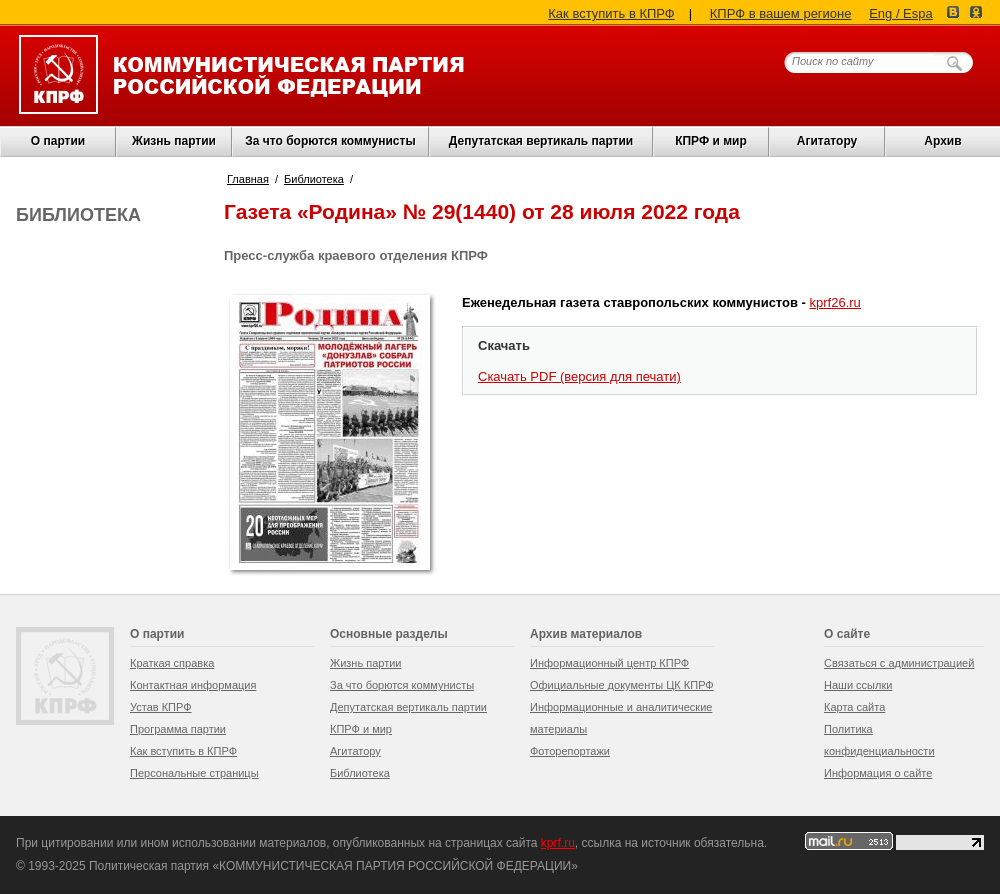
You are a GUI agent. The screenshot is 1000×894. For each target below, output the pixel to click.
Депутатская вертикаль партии (541, 141)
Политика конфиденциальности (879, 740)
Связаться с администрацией (899, 663)
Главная (248, 179)
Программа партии (178, 729)
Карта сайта (854, 707)
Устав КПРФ (161, 707)
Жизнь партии (174, 141)
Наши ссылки (858, 685)
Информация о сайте (878, 773)
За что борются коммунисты (330, 141)
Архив (942, 141)
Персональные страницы (194, 773)
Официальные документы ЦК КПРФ (622, 685)
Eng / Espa (901, 13)
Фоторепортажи (570, 751)
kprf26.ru (835, 302)
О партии (58, 141)
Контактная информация (193, 685)
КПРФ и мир (711, 141)
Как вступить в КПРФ (611, 13)
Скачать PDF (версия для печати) (579, 376)
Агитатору (355, 751)
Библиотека (314, 179)
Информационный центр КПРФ (609, 663)
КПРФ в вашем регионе (781, 13)
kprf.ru (558, 843)
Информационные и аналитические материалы (621, 718)
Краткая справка (172, 663)
